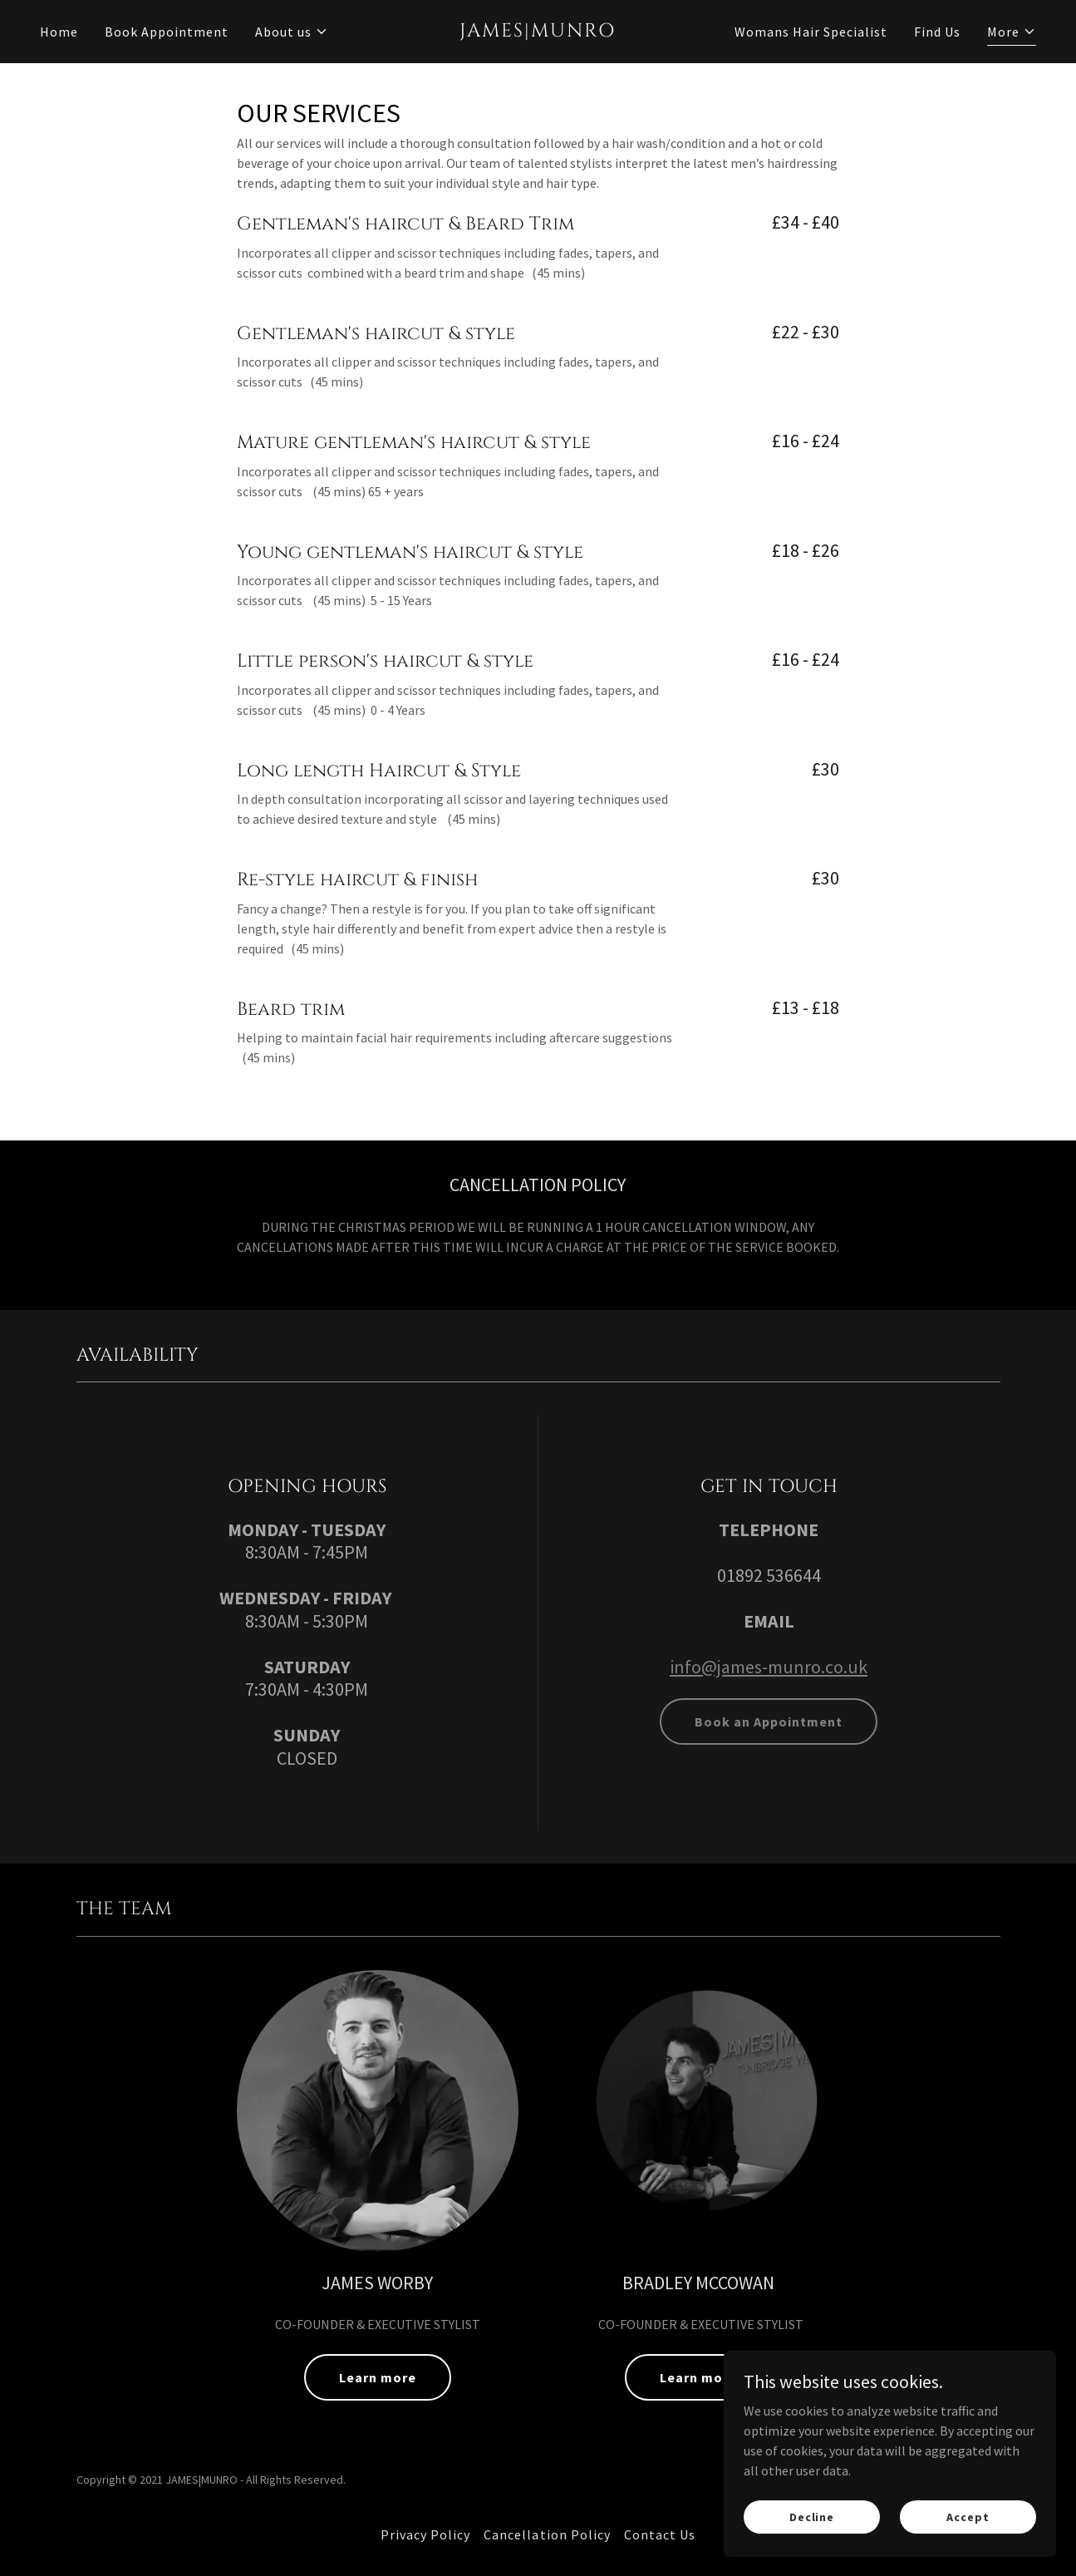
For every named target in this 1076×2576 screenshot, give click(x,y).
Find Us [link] (937, 31)
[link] (538, 31)
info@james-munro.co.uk (768, 1666)
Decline (811, 2516)
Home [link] (59, 31)
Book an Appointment (769, 1721)
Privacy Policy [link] (425, 2534)
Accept (967, 2516)
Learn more (377, 2377)
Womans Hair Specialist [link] (811, 31)
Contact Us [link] (659, 2534)
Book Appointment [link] (166, 31)
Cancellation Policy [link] (547, 2534)
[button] (291, 32)
